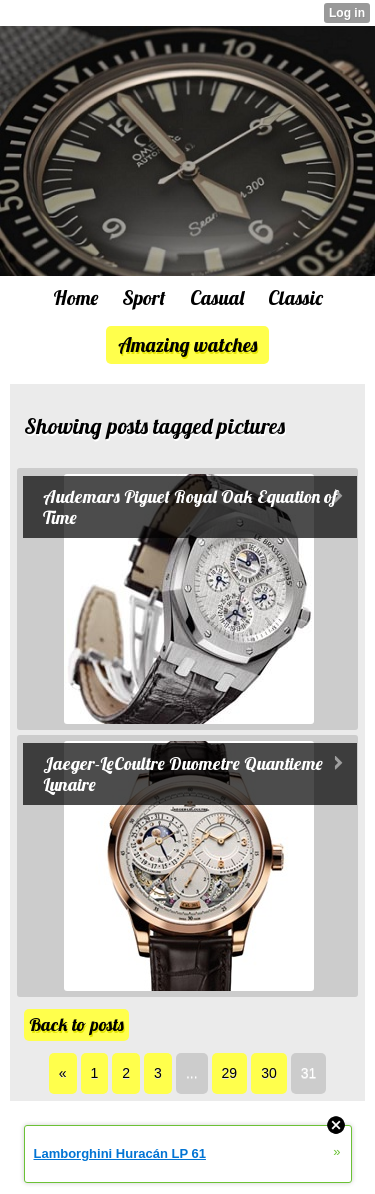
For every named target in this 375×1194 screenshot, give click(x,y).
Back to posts (76, 1024)
